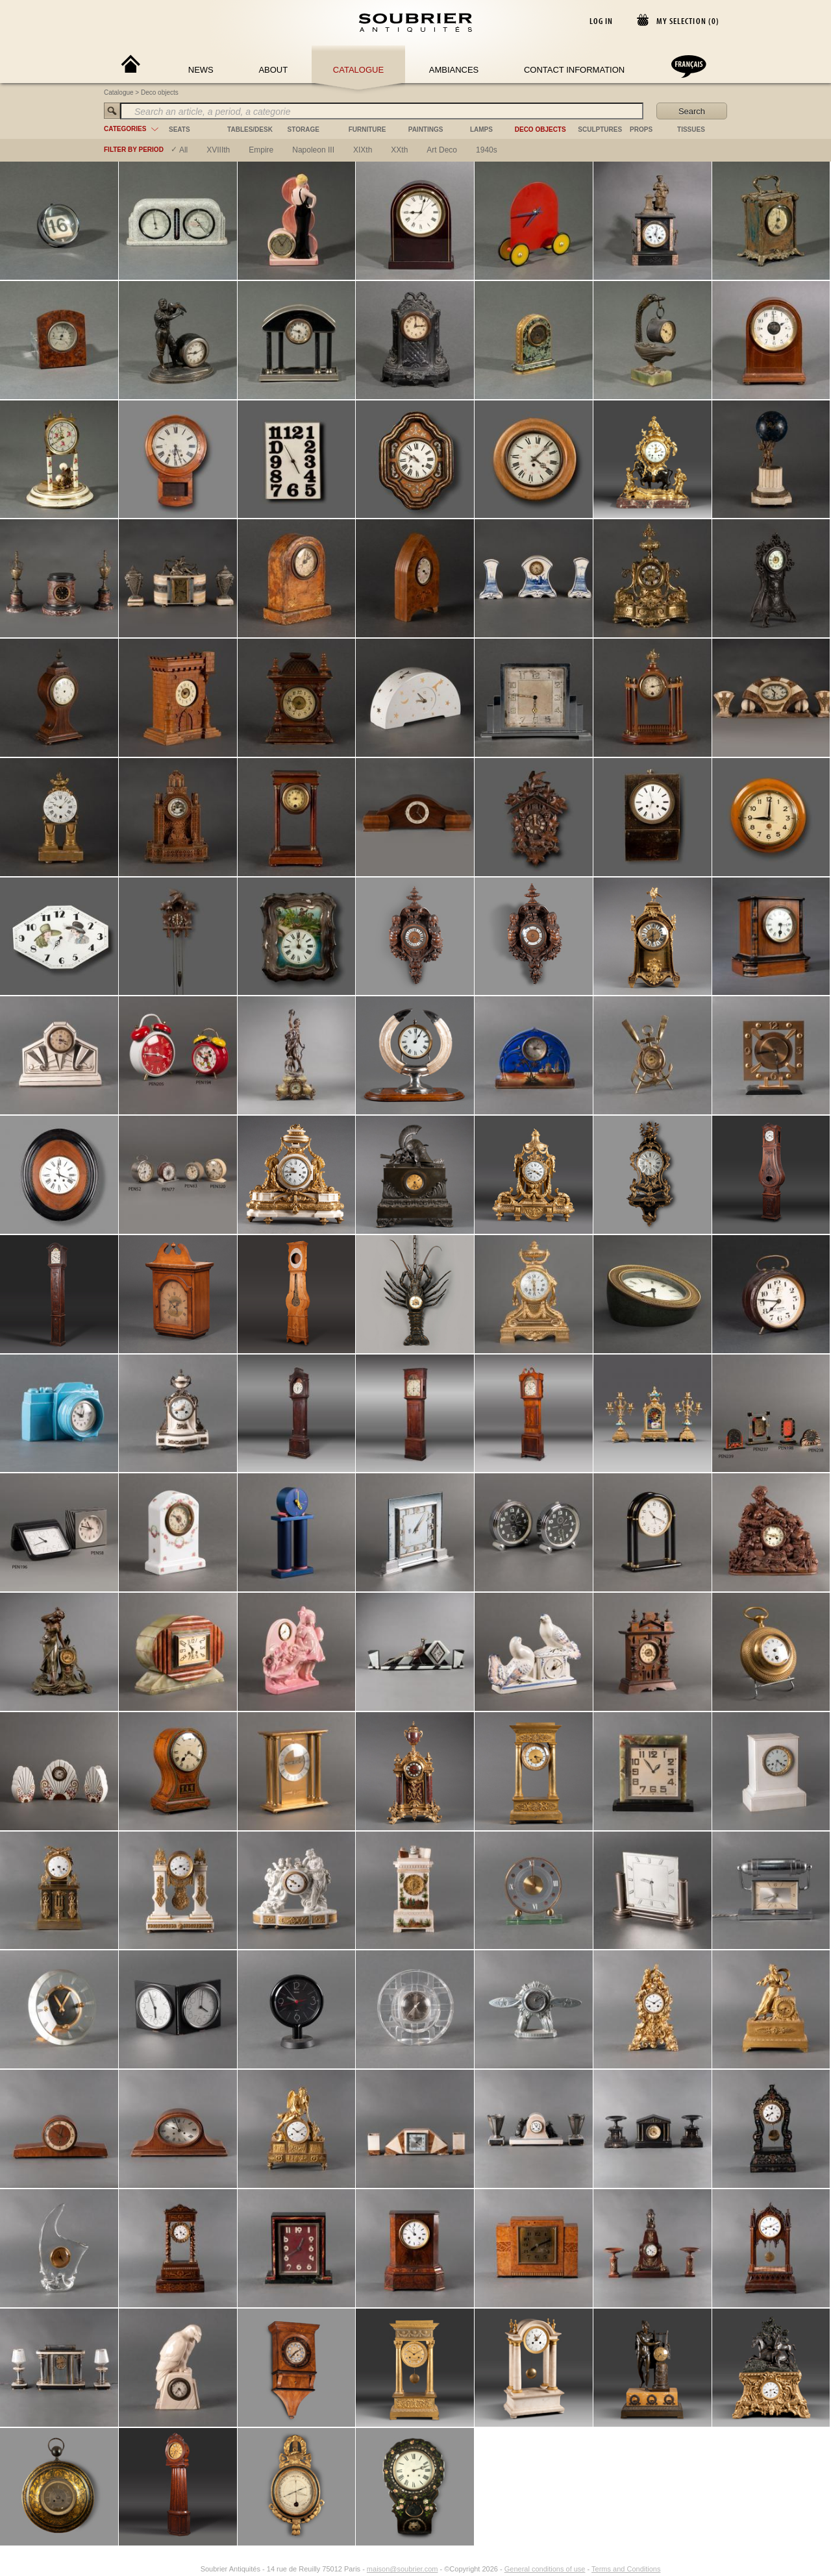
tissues (691, 129)
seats (179, 129)
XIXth (362, 149)
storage (303, 129)
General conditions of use (545, 2569)
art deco (442, 149)
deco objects (540, 129)
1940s (486, 149)
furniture (367, 129)
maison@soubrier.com (402, 2569)
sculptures (600, 129)
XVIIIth (218, 149)
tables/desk (250, 129)
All (183, 149)
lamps (481, 129)
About (273, 70)
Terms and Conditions (625, 2569)
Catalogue (358, 70)
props (641, 129)
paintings (425, 129)
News (201, 70)
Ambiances (454, 70)
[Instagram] (192, 2569)
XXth (399, 149)
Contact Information (574, 70)
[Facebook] (177, 2569)
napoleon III (313, 149)
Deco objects (160, 92)
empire (261, 149)
